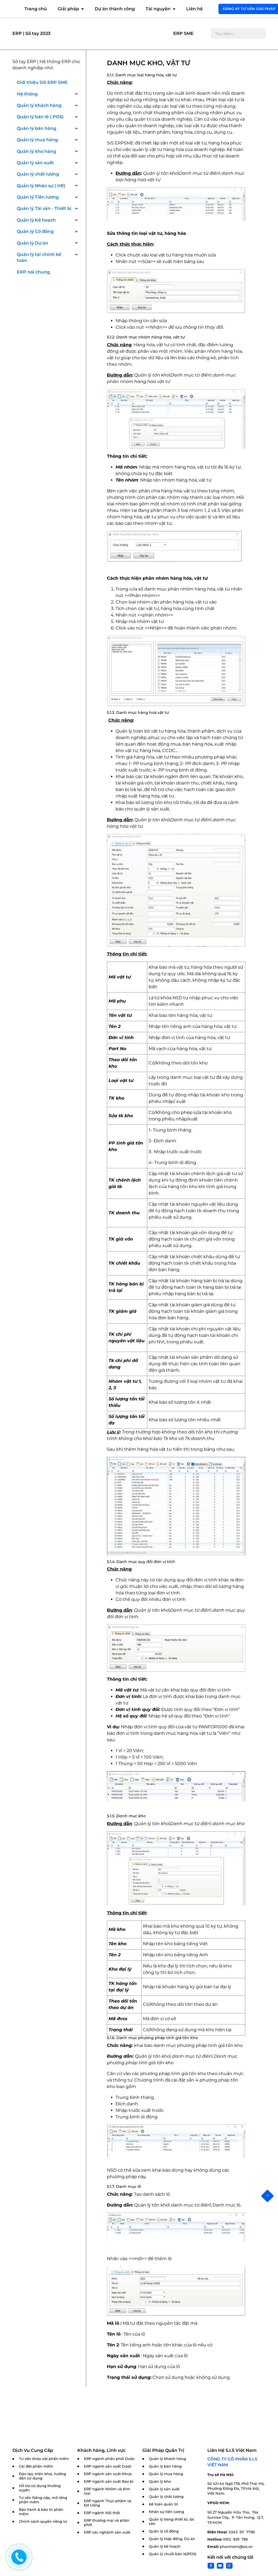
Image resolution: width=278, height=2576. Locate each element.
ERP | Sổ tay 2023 (31, 33)
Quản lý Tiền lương (38, 197)
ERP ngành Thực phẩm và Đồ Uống (107, 2503)
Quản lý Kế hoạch (36, 220)
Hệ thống (27, 94)
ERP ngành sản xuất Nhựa (108, 2474)
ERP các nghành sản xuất (107, 2532)
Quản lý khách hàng (39, 105)
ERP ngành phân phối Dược (109, 2459)
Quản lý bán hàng (165, 2466)
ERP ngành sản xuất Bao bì (108, 2481)
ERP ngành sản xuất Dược (107, 2466)
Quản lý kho (160, 2481)
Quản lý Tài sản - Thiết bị (44, 208)
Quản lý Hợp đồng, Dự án (172, 2539)
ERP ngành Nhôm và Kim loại (107, 2491)
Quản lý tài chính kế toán (39, 257)
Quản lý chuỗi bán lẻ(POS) (172, 2554)
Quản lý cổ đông (164, 2531)
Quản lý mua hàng (37, 139)
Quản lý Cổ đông (35, 231)
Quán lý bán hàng (36, 128)
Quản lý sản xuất (35, 162)
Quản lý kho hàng (36, 151)
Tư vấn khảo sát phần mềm (44, 2459)
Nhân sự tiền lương (166, 2512)
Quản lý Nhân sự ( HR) (41, 185)
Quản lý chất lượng (38, 174)
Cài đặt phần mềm (36, 2466)
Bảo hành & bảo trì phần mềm (41, 2512)
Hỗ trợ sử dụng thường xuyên (40, 2488)
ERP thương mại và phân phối (106, 2522)
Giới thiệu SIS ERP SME (42, 82)
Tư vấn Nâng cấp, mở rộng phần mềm (43, 2500)
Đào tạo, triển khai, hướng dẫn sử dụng (42, 2476)
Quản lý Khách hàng (167, 2459)
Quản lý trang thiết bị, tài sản (171, 2521)
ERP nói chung (33, 272)
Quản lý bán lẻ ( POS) (40, 116)
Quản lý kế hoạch (165, 2546)
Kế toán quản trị (163, 2504)
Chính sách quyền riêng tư (43, 2521)
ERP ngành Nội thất (102, 2513)
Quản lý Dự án (32, 243)
